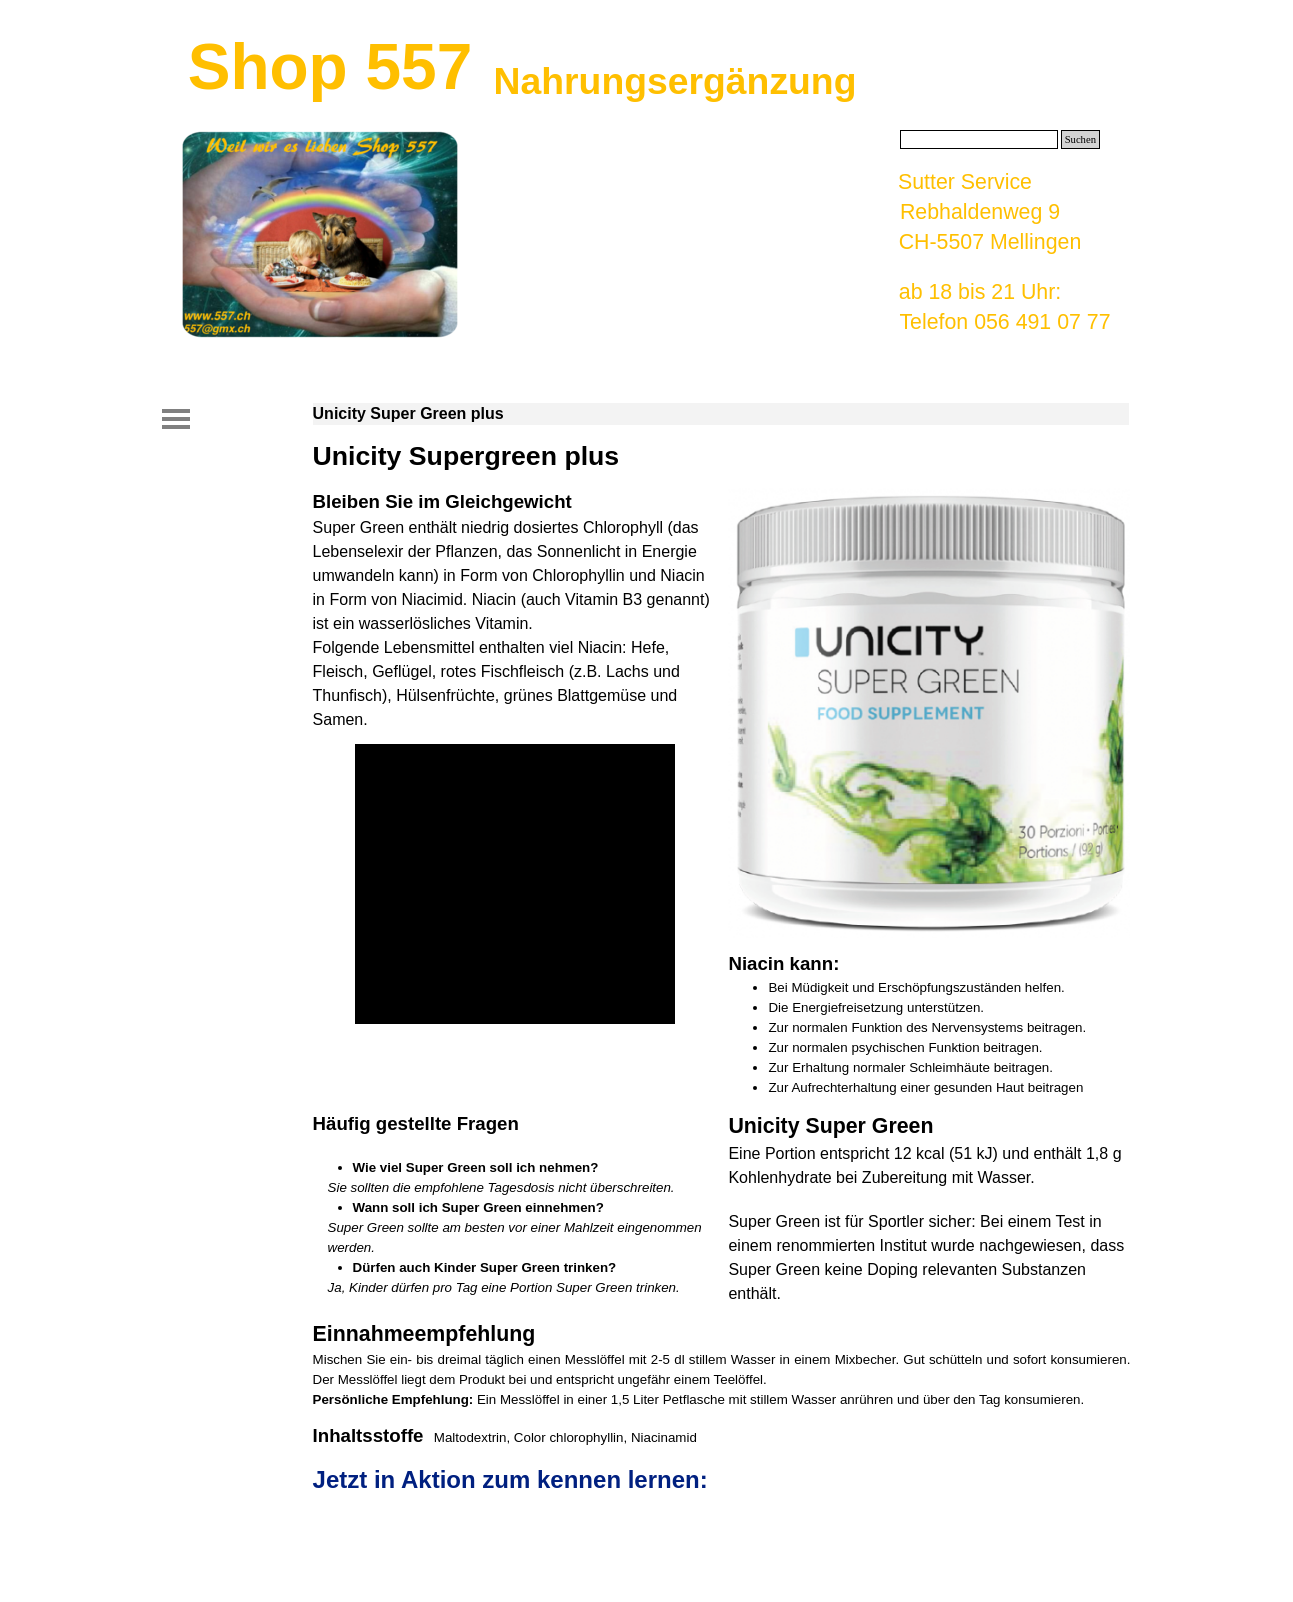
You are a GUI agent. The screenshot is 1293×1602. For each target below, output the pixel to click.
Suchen (1080, 139)
